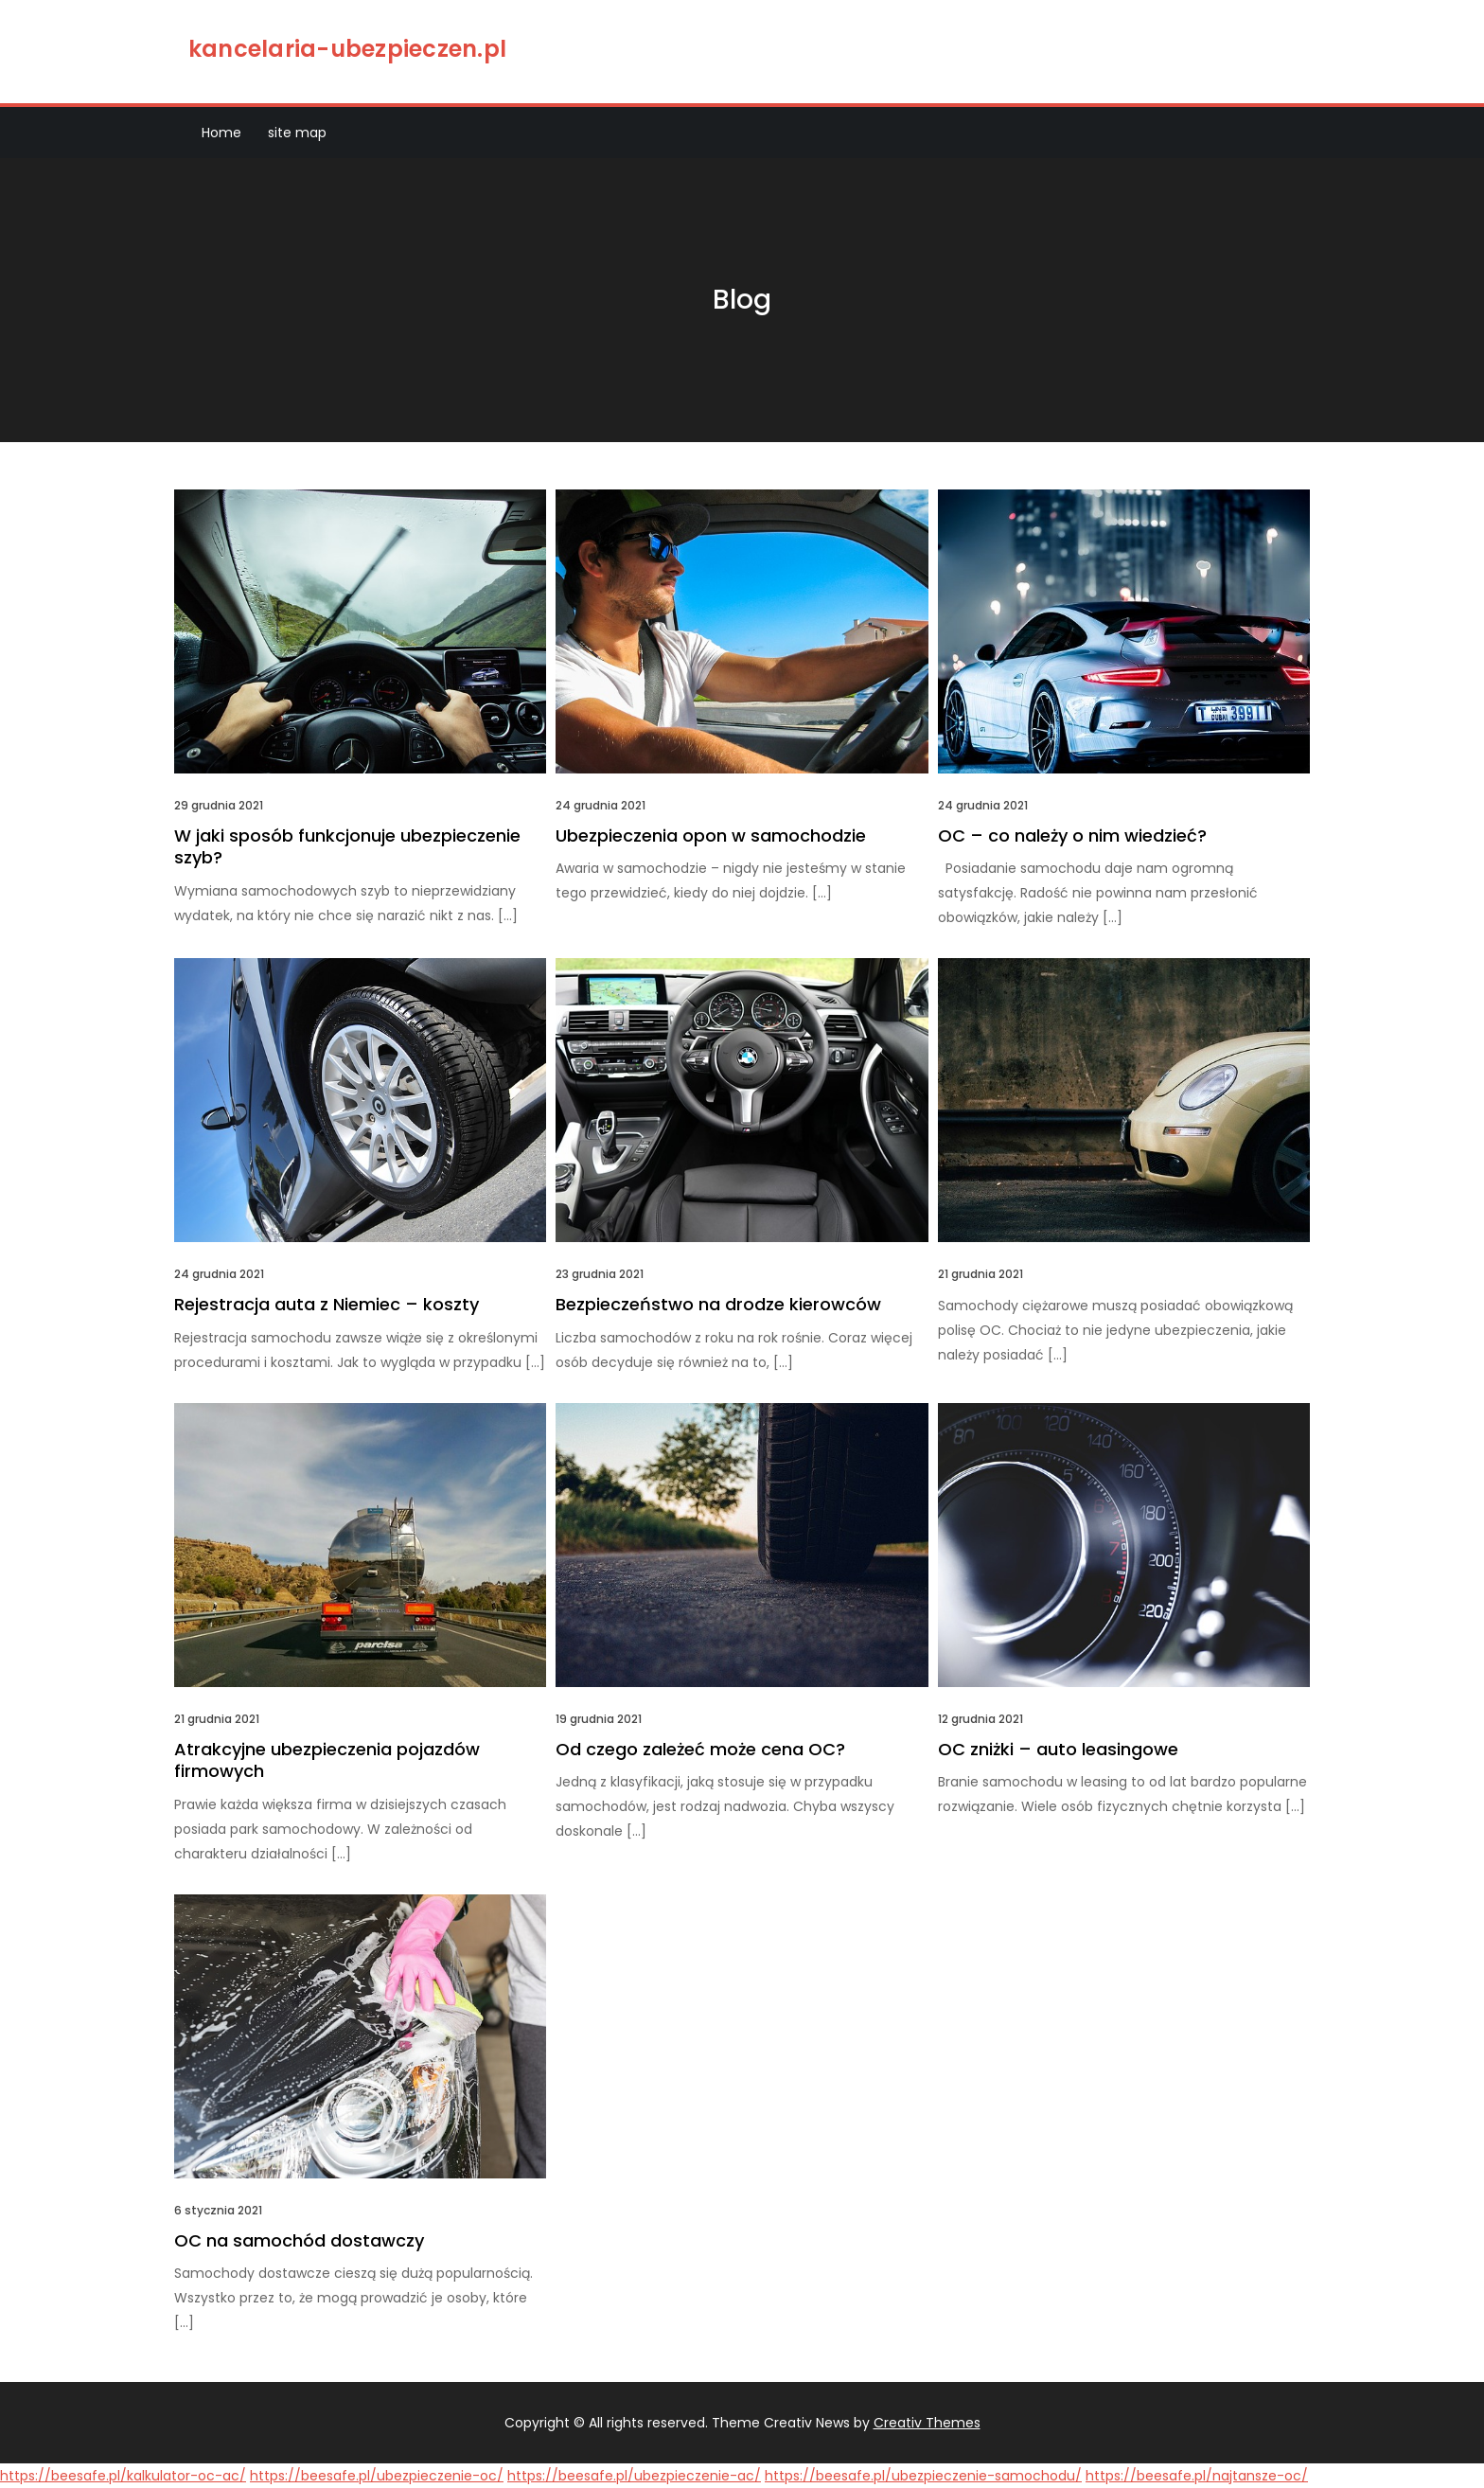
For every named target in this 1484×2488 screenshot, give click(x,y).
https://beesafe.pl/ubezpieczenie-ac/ (634, 2475)
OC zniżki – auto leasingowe (1058, 1749)
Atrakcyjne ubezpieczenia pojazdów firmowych (327, 1760)
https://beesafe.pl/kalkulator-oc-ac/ (123, 2475)
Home (221, 132)
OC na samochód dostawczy (299, 2240)
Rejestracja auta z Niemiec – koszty (326, 1304)
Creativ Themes (927, 2422)
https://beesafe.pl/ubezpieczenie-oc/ (377, 2475)
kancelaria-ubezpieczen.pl (347, 48)
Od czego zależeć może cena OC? (700, 1749)
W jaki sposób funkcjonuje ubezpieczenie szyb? (347, 846)
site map (297, 132)
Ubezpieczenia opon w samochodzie (711, 835)
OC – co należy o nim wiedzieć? (1072, 835)
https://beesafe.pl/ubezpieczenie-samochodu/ (923, 2475)
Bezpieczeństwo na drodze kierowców (718, 1304)
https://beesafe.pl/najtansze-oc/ (1197, 2475)
